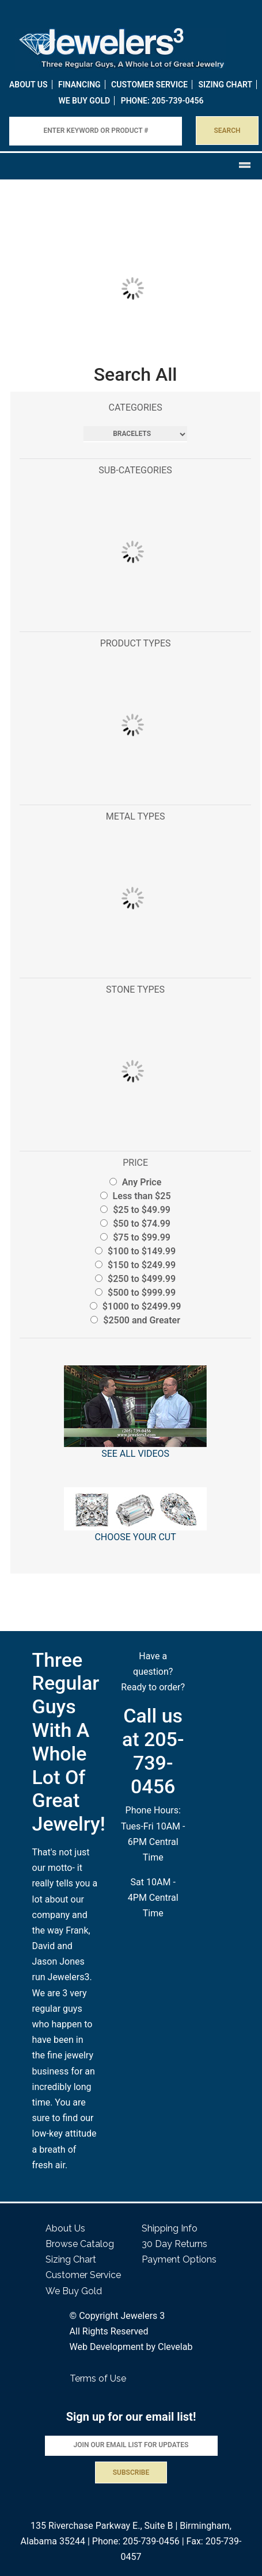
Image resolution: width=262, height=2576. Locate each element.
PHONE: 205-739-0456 (162, 100)
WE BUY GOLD (84, 100)
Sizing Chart (225, 84)
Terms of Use (98, 2378)
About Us (28, 84)
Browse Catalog (79, 2243)
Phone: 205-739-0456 (136, 2541)
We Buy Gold (73, 2291)
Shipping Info (170, 2228)
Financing (79, 84)
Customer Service (149, 84)
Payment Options (179, 2259)
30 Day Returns (174, 2243)
